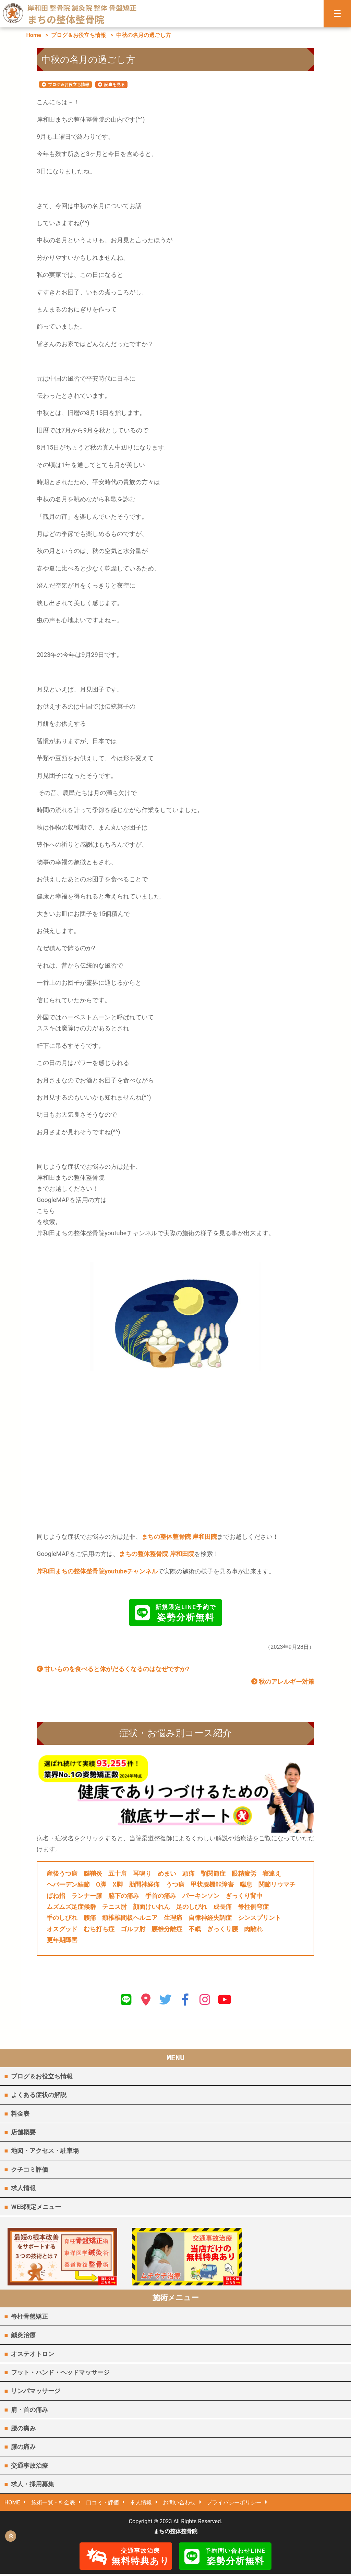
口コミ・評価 (102, 2504)
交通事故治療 (29, 2466)
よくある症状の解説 (38, 2094)
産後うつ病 (62, 1873)
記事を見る (114, 84)
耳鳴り (142, 1873)
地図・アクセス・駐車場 (45, 2150)
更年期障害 (62, 1939)
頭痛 (188, 1873)
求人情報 (23, 2188)
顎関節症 (213, 1873)
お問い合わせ (180, 2504)
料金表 (20, 2113)
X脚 (117, 1884)
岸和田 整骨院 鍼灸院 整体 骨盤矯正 (81, 8)
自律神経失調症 (210, 1917)
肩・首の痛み (29, 2411)
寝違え (272, 1873)
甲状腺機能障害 (212, 1884)
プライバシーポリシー (234, 2504)
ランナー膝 (86, 1895)
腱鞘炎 (93, 1873)
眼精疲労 (244, 1873)
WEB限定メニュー (36, 2206)
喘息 (246, 1884)
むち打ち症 (99, 1929)
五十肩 (117, 1873)
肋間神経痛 (144, 1884)
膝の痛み (23, 2448)
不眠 (195, 1929)
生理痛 (173, 1917)
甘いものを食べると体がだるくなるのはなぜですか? (113, 1668)
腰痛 (90, 1917)
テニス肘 (114, 1906)
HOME (12, 2504)
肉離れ (253, 1929)
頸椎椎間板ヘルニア (130, 1917)
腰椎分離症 (167, 1929)
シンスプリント (259, 1917)
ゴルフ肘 (133, 1929)
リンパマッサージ (35, 2392)
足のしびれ (191, 1906)
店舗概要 (23, 2132)
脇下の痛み (123, 1895)
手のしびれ (62, 1917)
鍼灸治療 (23, 2336)
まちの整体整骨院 (65, 19)
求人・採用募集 (32, 2485)
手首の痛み (160, 1895)
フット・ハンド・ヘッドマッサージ (60, 2373)
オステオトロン (32, 2355)
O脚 (101, 1884)
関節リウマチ (276, 1884)
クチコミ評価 (29, 2169)
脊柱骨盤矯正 (29, 2317)
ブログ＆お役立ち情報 (78, 35)
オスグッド (62, 1929)
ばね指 (56, 1895)
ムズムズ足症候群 (71, 1906)
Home (33, 35)
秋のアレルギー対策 (282, 1681)
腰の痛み (23, 2429)
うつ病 (175, 1884)
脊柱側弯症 (253, 1906)
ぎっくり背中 (244, 1895)
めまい (167, 1873)
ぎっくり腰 (222, 1929)
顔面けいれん (151, 1906)
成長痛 (222, 1906)
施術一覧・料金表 (53, 2504)
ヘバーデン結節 (68, 1884)
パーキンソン (200, 1895)
